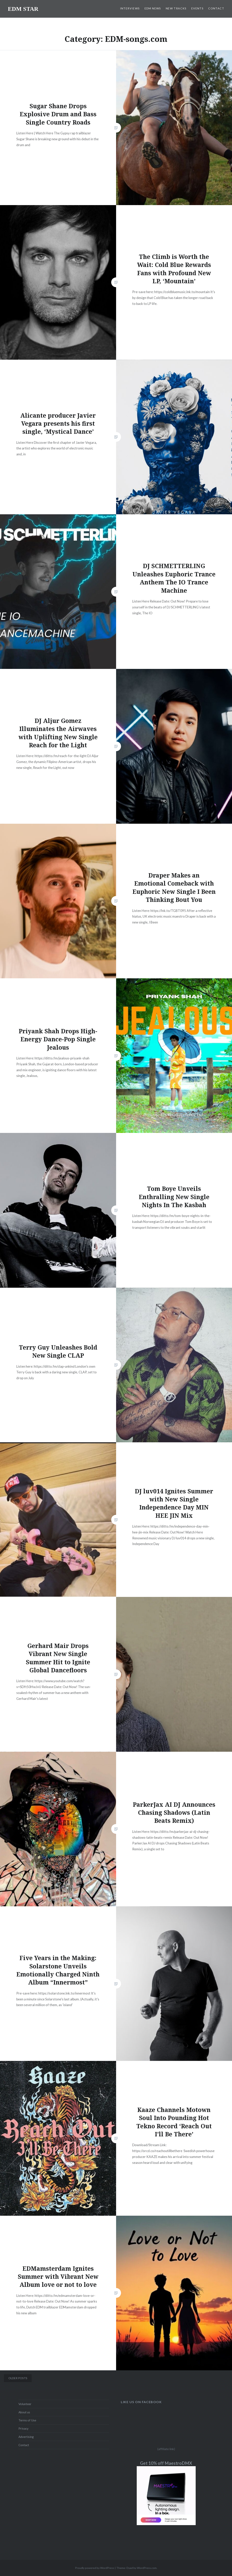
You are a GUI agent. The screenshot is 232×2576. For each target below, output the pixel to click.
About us (24, 2412)
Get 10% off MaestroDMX (166, 2463)
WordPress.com (147, 2568)
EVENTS (197, 8)
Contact (23, 2445)
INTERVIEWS (130, 8)
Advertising (26, 2436)
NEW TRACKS (176, 8)
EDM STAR (23, 9)
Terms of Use (27, 2420)
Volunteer (24, 2404)
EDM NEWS (153, 8)
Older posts (17, 2378)
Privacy (23, 2428)
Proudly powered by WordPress (94, 2568)
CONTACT (216, 8)
